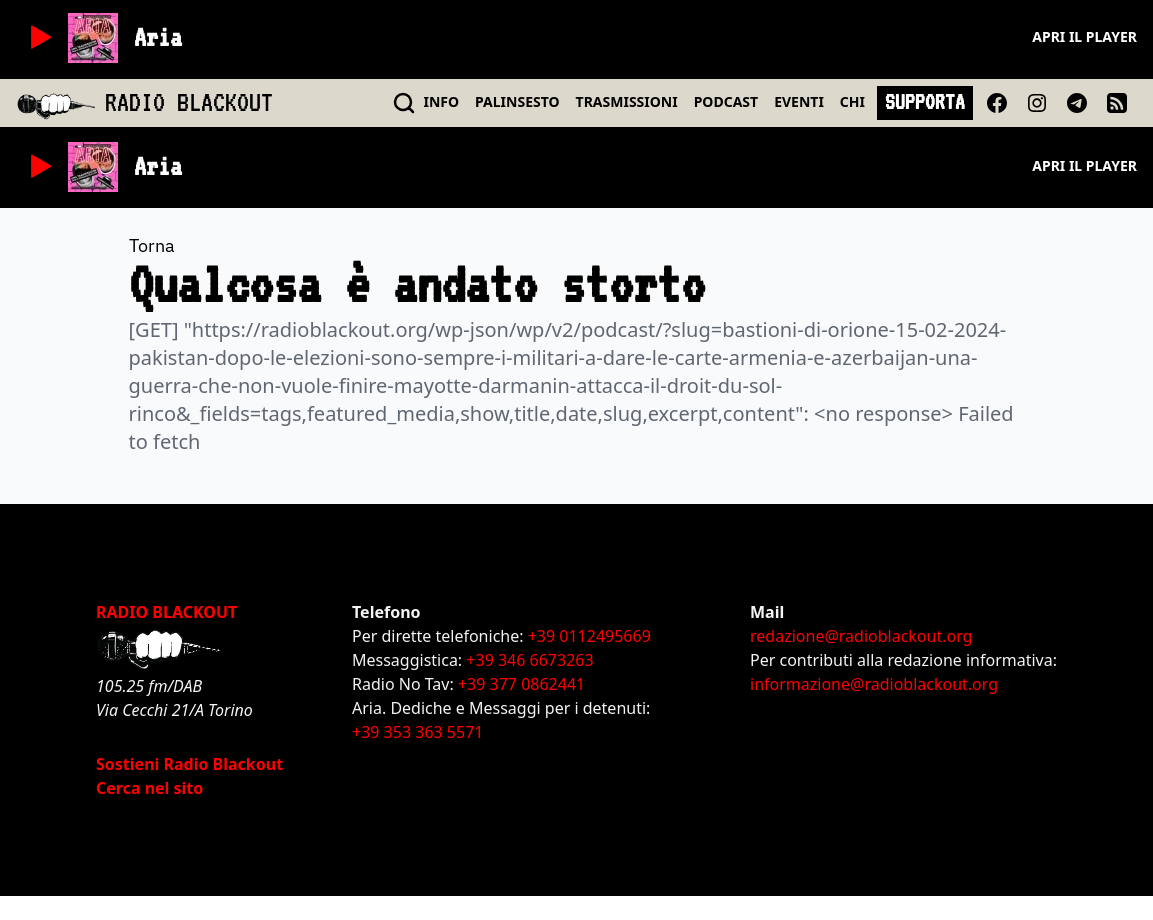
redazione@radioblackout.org (861, 636)
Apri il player (1084, 36)
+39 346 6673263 (529, 660)
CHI (852, 101)
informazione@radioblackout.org (874, 684)
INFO (442, 101)
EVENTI (799, 101)
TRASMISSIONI (627, 101)
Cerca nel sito (149, 788)
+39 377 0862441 (521, 684)
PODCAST (726, 101)
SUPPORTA (925, 102)
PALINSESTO (517, 101)
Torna (152, 245)
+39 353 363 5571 (417, 732)
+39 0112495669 (589, 636)
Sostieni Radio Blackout (189, 764)
